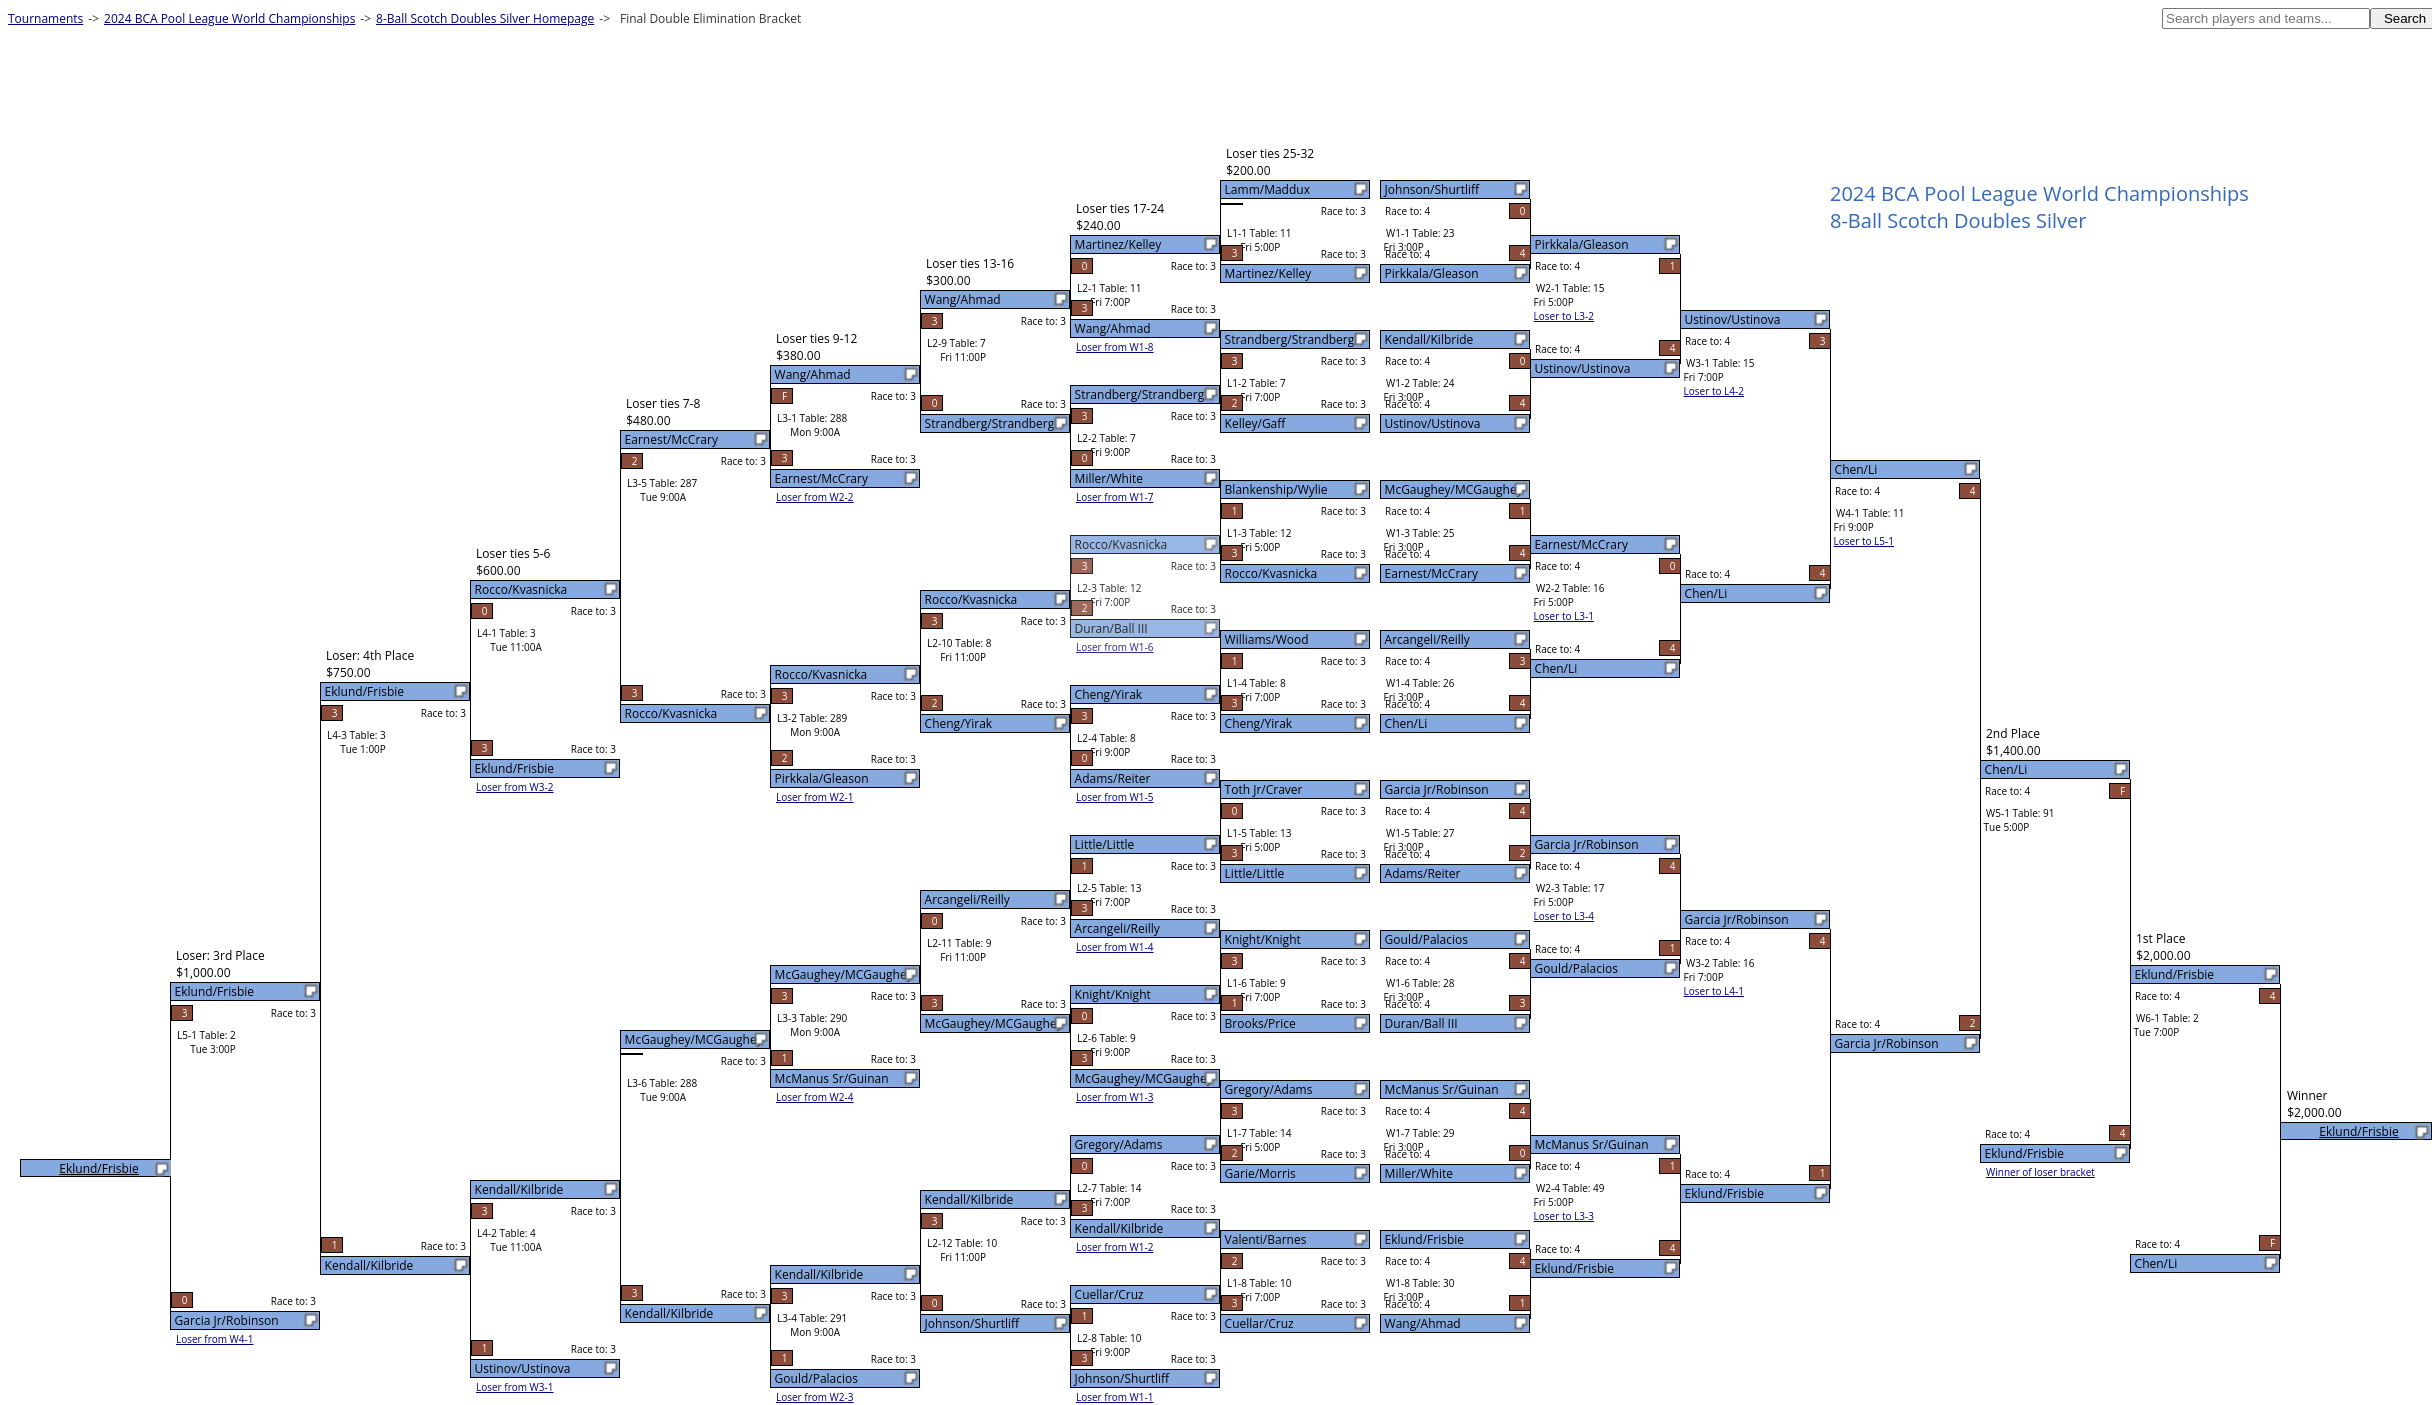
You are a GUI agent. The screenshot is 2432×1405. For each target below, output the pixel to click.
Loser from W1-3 (1115, 1097)
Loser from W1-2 (1115, 1247)
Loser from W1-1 (1115, 1397)
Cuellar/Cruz (1259, 1323)
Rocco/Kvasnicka (1271, 573)
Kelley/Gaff (1255, 423)
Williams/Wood (1267, 639)
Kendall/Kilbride (1429, 339)
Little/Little (1255, 873)
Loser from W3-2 (515, 787)
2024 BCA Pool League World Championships (229, 18)
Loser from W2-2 (815, 497)
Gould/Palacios (1426, 939)
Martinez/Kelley (1268, 273)
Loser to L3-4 (1564, 916)
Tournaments (45, 18)
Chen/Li (1406, 723)
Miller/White (1419, 1173)
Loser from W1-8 (1115, 347)
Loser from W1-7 (1115, 497)
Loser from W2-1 (815, 797)
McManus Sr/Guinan (1442, 1089)
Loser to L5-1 (1864, 541)
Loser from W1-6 (1115, 647)
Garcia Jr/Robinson (1437, 789)
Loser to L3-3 (1564, 1216)
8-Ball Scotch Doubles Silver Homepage (485, 18)
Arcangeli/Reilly (1427, 639)
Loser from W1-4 (1115, 947)
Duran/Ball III (1421, 1023)
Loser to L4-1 (1714, 991)
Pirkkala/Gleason (1432, 273)
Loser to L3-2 (1564, 316)
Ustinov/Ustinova (1433, 423)
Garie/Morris (1260, 1173)
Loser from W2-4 (815, 1097)
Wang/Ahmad (1423, 1323)
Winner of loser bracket (2040, 1172)
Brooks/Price (1260, 1023)
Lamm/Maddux (1267, 189)
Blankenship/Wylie (1276, 489)
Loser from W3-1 (515, 1387)
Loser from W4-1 (215, 1339)
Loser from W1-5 (1115, 797)
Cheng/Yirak (1259, 723)
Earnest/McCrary (1431, 573)
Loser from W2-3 (815, 1397)
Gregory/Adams (1269, 1089)
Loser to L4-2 (1714, 391)
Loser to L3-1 (1564, 616)
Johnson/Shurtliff (1432, 189)
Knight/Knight (1263, 939)
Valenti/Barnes (1266, 1239)
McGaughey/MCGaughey (1454, 489)
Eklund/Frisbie (1424, 1239)
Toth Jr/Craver (1264, 789)
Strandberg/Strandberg (1290, 339)
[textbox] (2266, 18)
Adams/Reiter (1423, 873)
